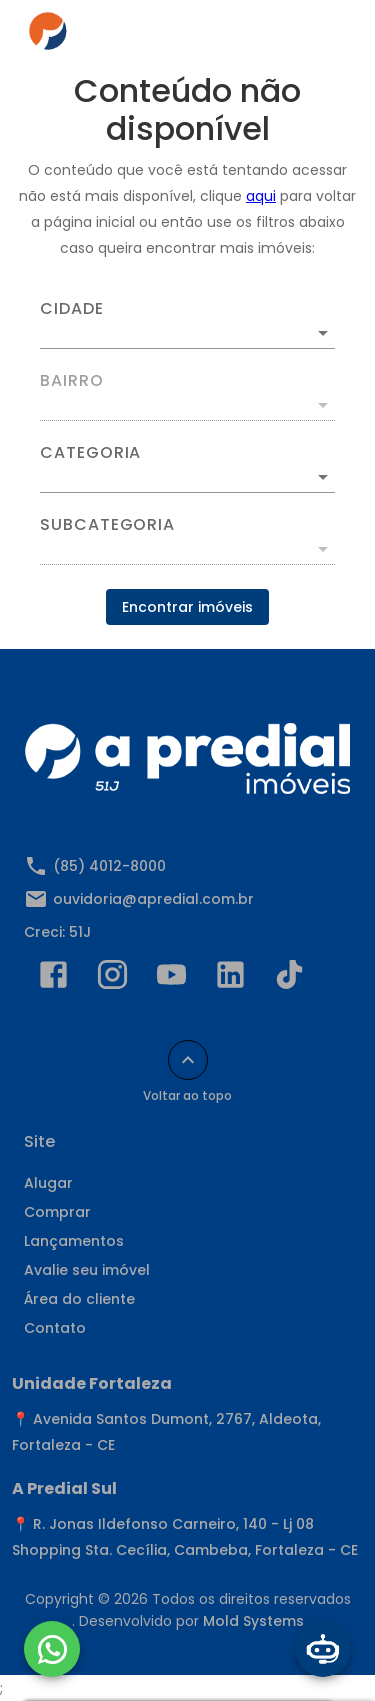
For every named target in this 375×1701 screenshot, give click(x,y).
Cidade (72, 309)
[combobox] (187, 325)
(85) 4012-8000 (109, 866)
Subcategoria (107, 525)
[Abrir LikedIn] (230, 979)
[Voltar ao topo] (188, 1060)
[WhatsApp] (52, 1649)
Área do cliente (79, 1299)
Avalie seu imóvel (87, 1270)
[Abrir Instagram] (112, 979)
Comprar (57, 1212)
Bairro (72, 381)
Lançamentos (74, 1241)
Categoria (90, 453)
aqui (261, 196)
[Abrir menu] (317, 36)
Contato (55, 1328)
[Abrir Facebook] (53, 979)
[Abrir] (323, 333)
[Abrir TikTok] (289, 979)
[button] (187, 477)
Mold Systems (253, 1621)
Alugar (48, 1183)
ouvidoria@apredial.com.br (153, 899)
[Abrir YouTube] (171, 979)
